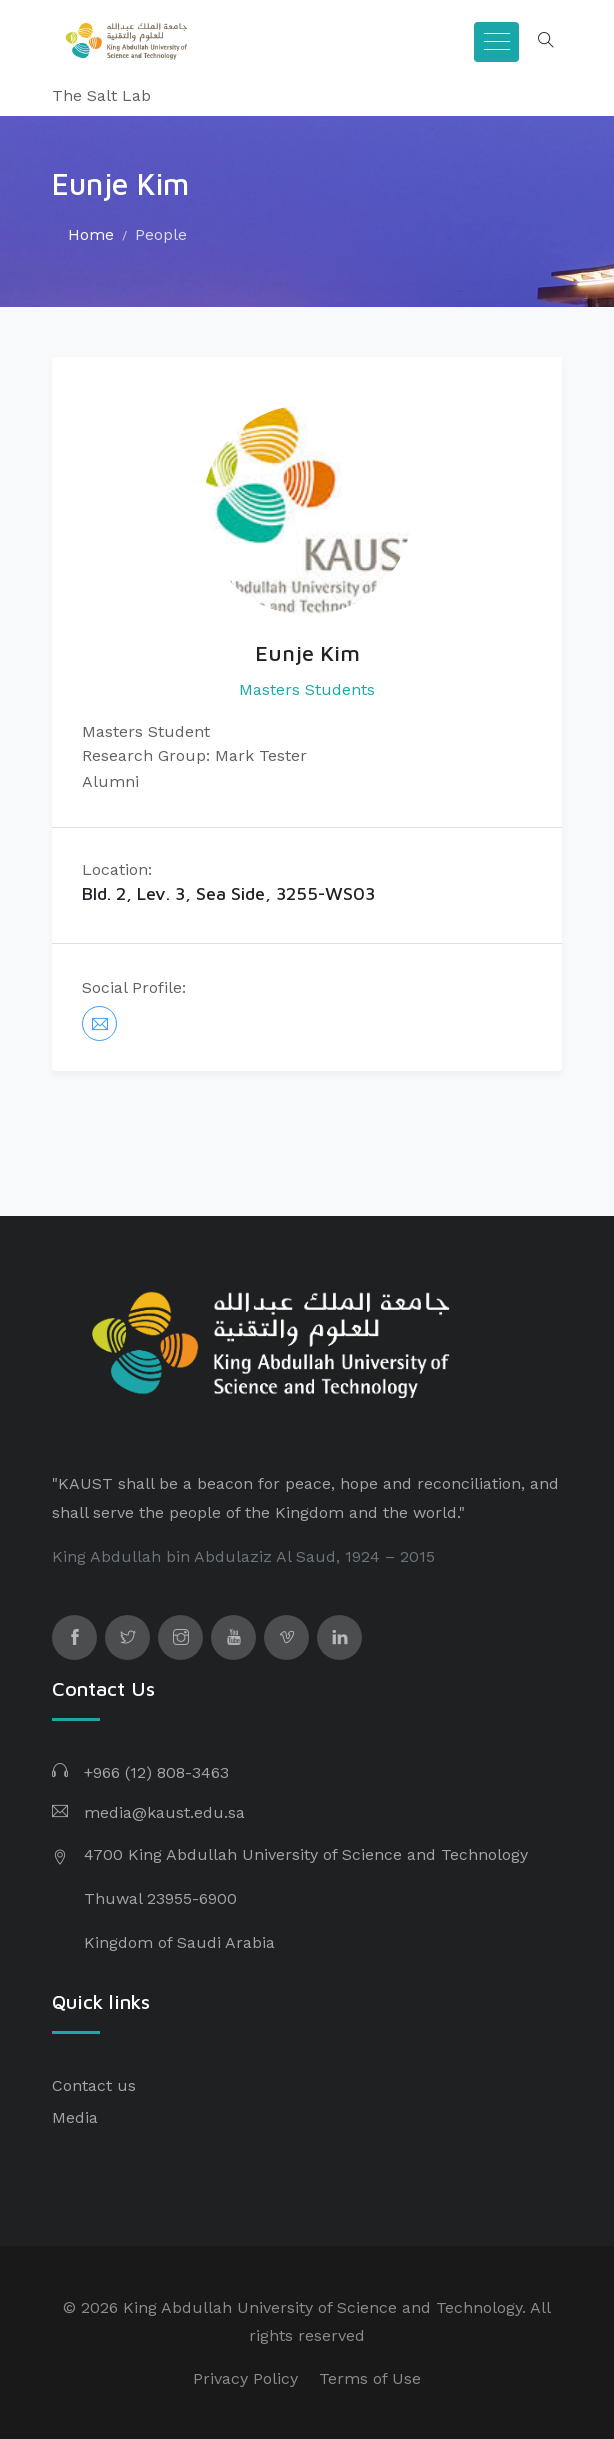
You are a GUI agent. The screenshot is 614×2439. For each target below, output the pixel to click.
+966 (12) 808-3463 (156, 1772)
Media (75, 2117)
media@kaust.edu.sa (164, 1812)
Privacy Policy (245, 2378)
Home (91, 234)
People (161, 234)
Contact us (94, 2085)
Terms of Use (370, 2378)
